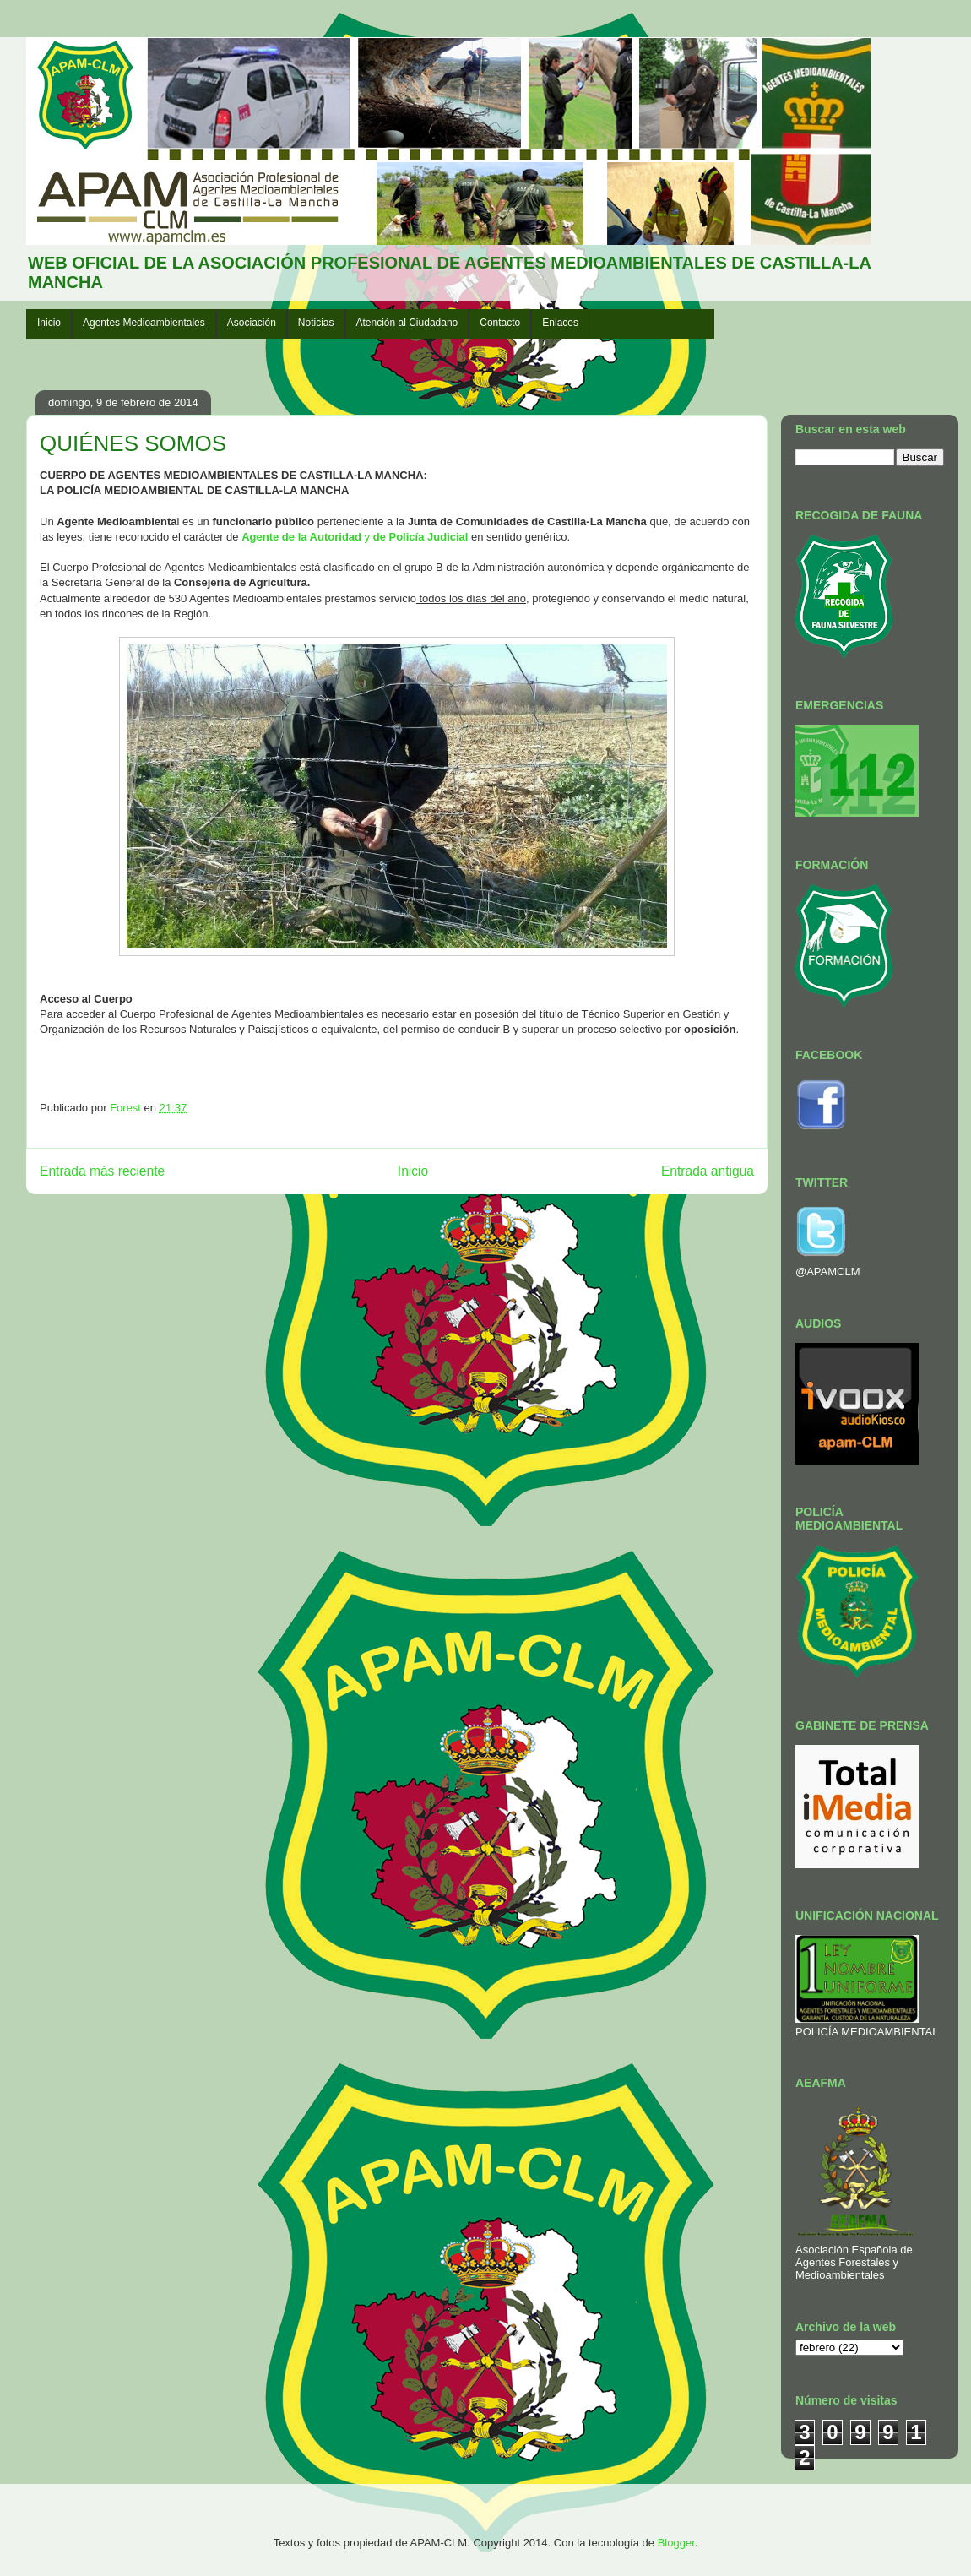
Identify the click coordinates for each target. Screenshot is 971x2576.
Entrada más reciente (102, 1171)
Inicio (49, 323)
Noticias (316, 323)
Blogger (676, 2542)
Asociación (251, 323)
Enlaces (560, 323)
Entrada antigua (707, 1171)
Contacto (500, 323)
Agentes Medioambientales (144, 323)
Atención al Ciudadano (407, 323)
